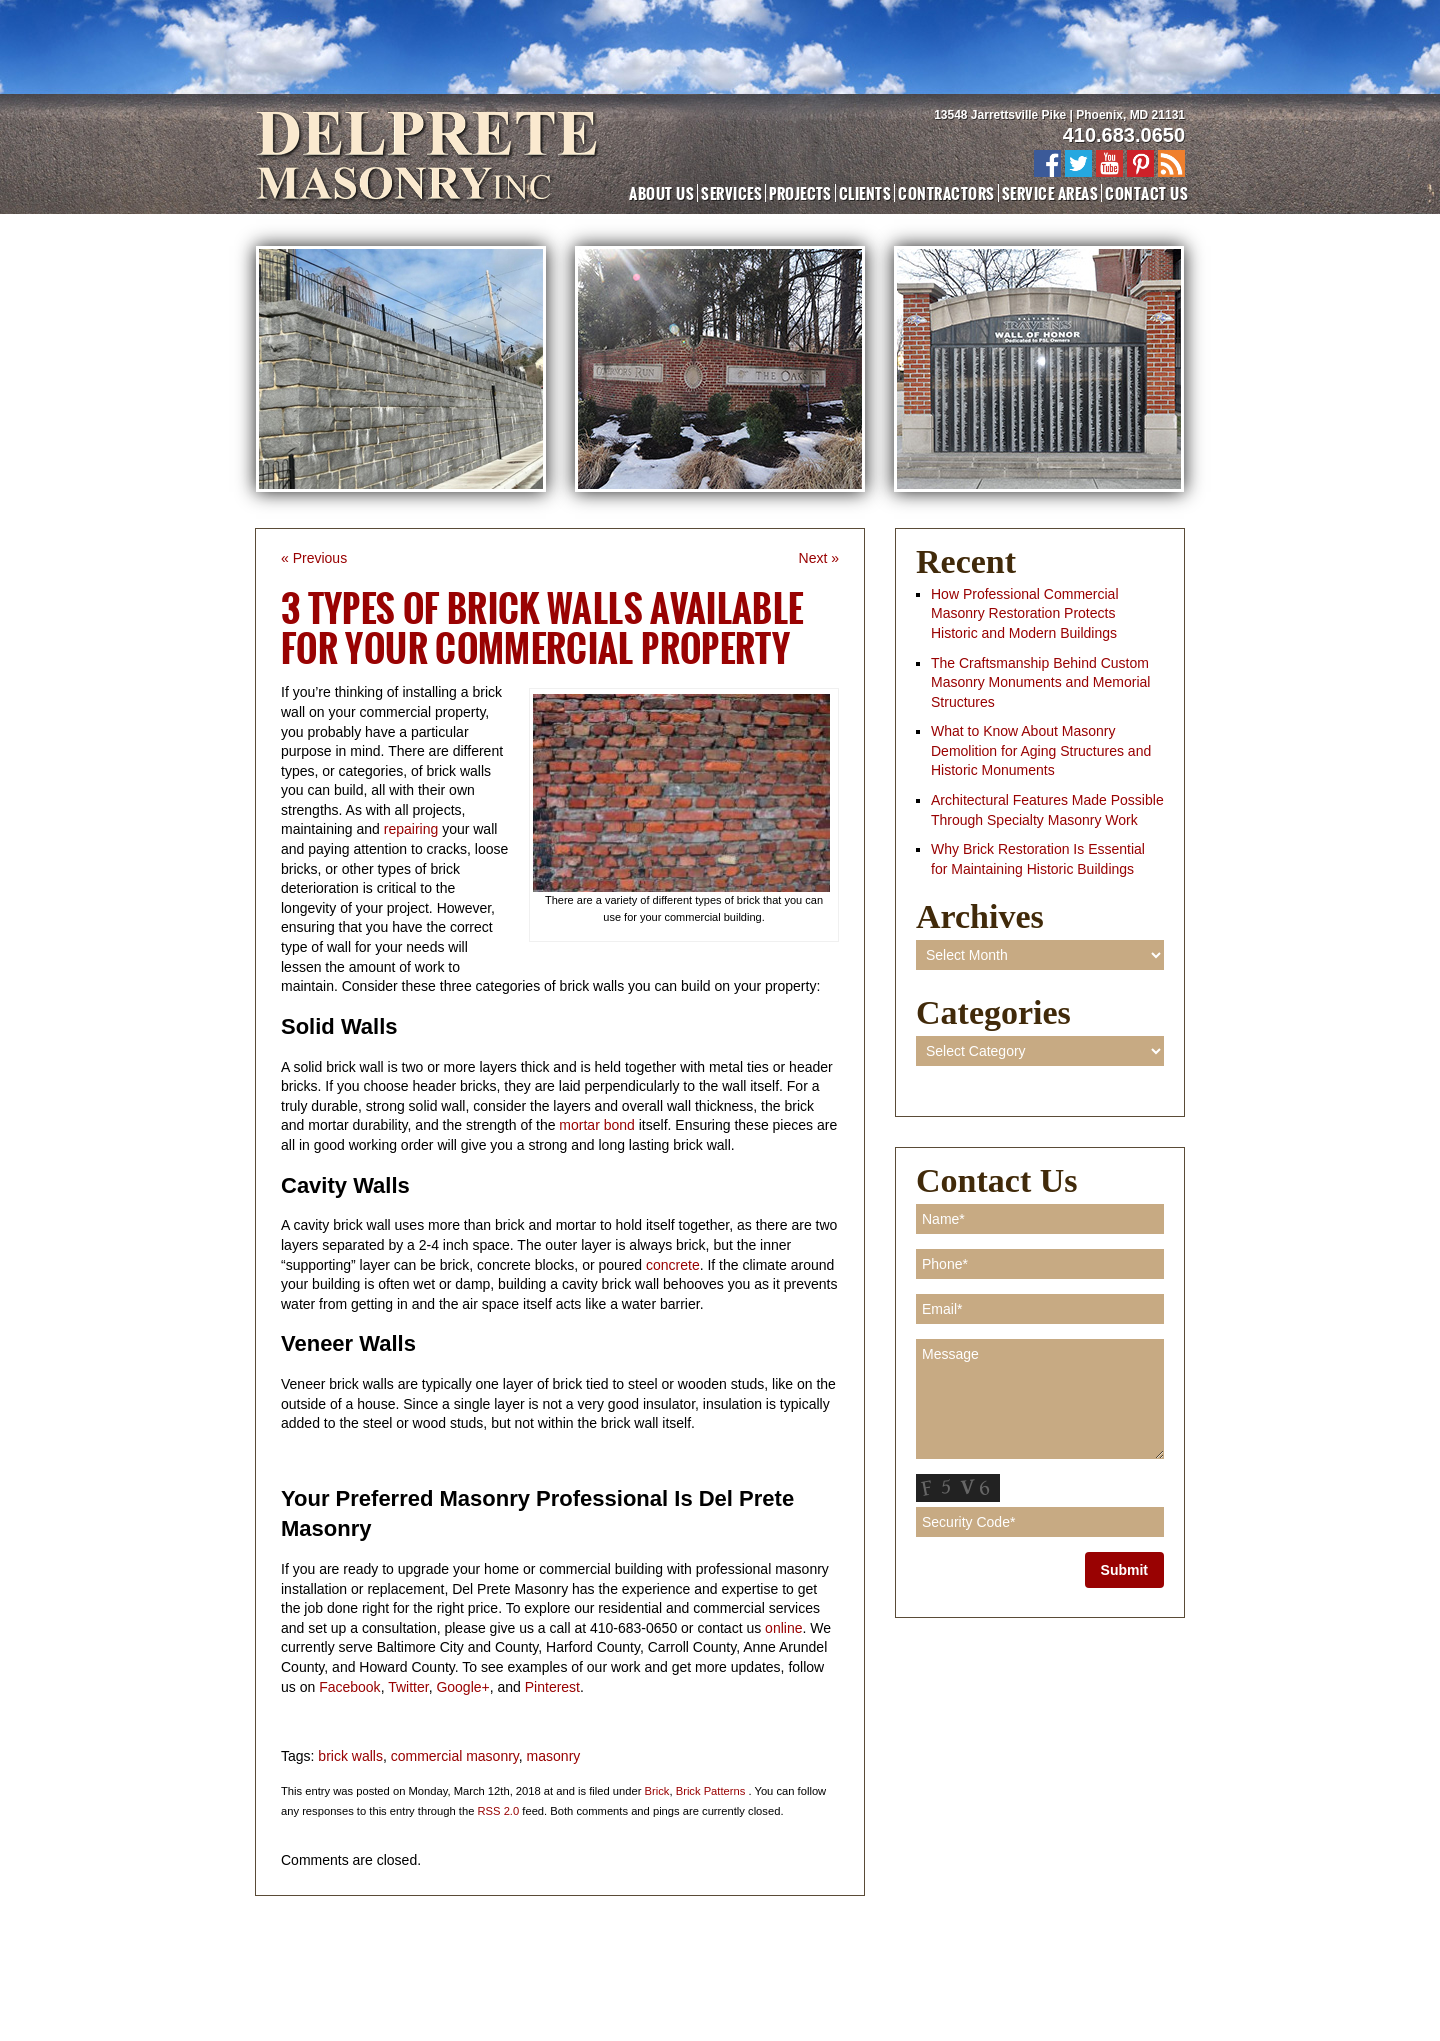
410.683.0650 (1124, 135)
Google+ (462, 1687)
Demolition (874, 1966)
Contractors (946, 193)
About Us (661, 193)
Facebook (349, 1687)
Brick (657, 1791)
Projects (800, 193)
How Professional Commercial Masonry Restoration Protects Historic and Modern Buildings (1025, 613)
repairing (413, 829)
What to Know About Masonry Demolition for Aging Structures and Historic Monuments (1041, 750)
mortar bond (594, 1125)
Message (1040, 1399)
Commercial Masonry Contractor (362, 1966)
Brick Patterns (711, 1791)
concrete (673, 1265)
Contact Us (1146, 193)
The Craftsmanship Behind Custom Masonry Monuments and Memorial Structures (1040, 682)
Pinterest (552, 1687)
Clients (865, 193)
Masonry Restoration (533, 1966)
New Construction (772, 1966)
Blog (937, 1966)
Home (285, 1947)
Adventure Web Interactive (748, 1984)
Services (731, 193)
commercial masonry (455, 1756)
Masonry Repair (657, 1966)
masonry (554, 1756)
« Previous (314, 558)
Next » (819, 558)
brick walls (350, 1756)
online (783, 1628)
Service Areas (1050, 193)
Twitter (408, 1687)
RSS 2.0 (499, 1811)
